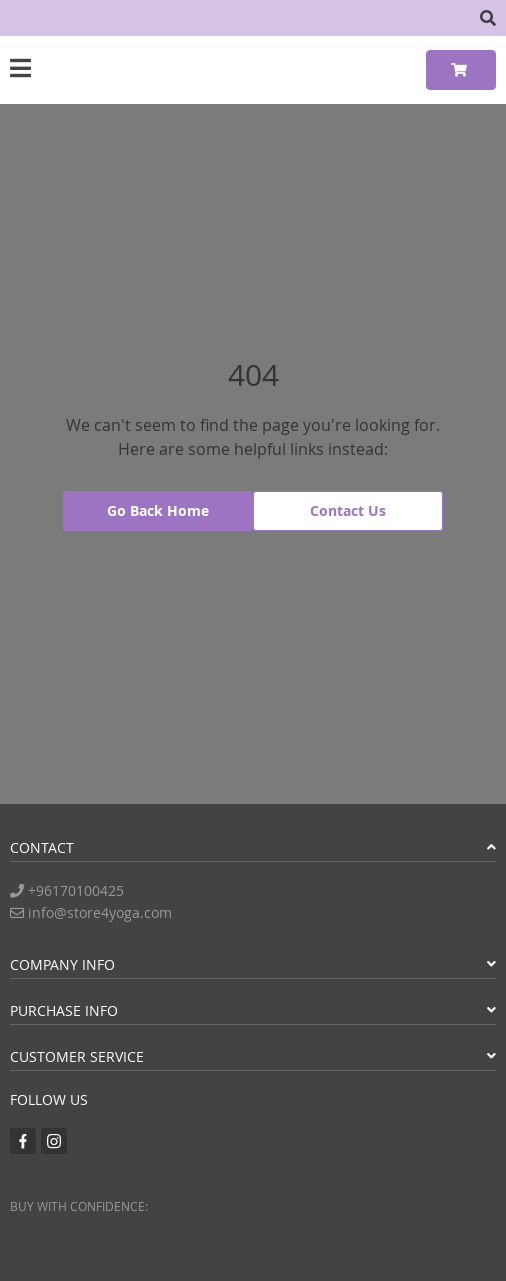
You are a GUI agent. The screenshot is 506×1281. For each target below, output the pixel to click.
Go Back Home (158, 510)
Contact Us (348, 510)
